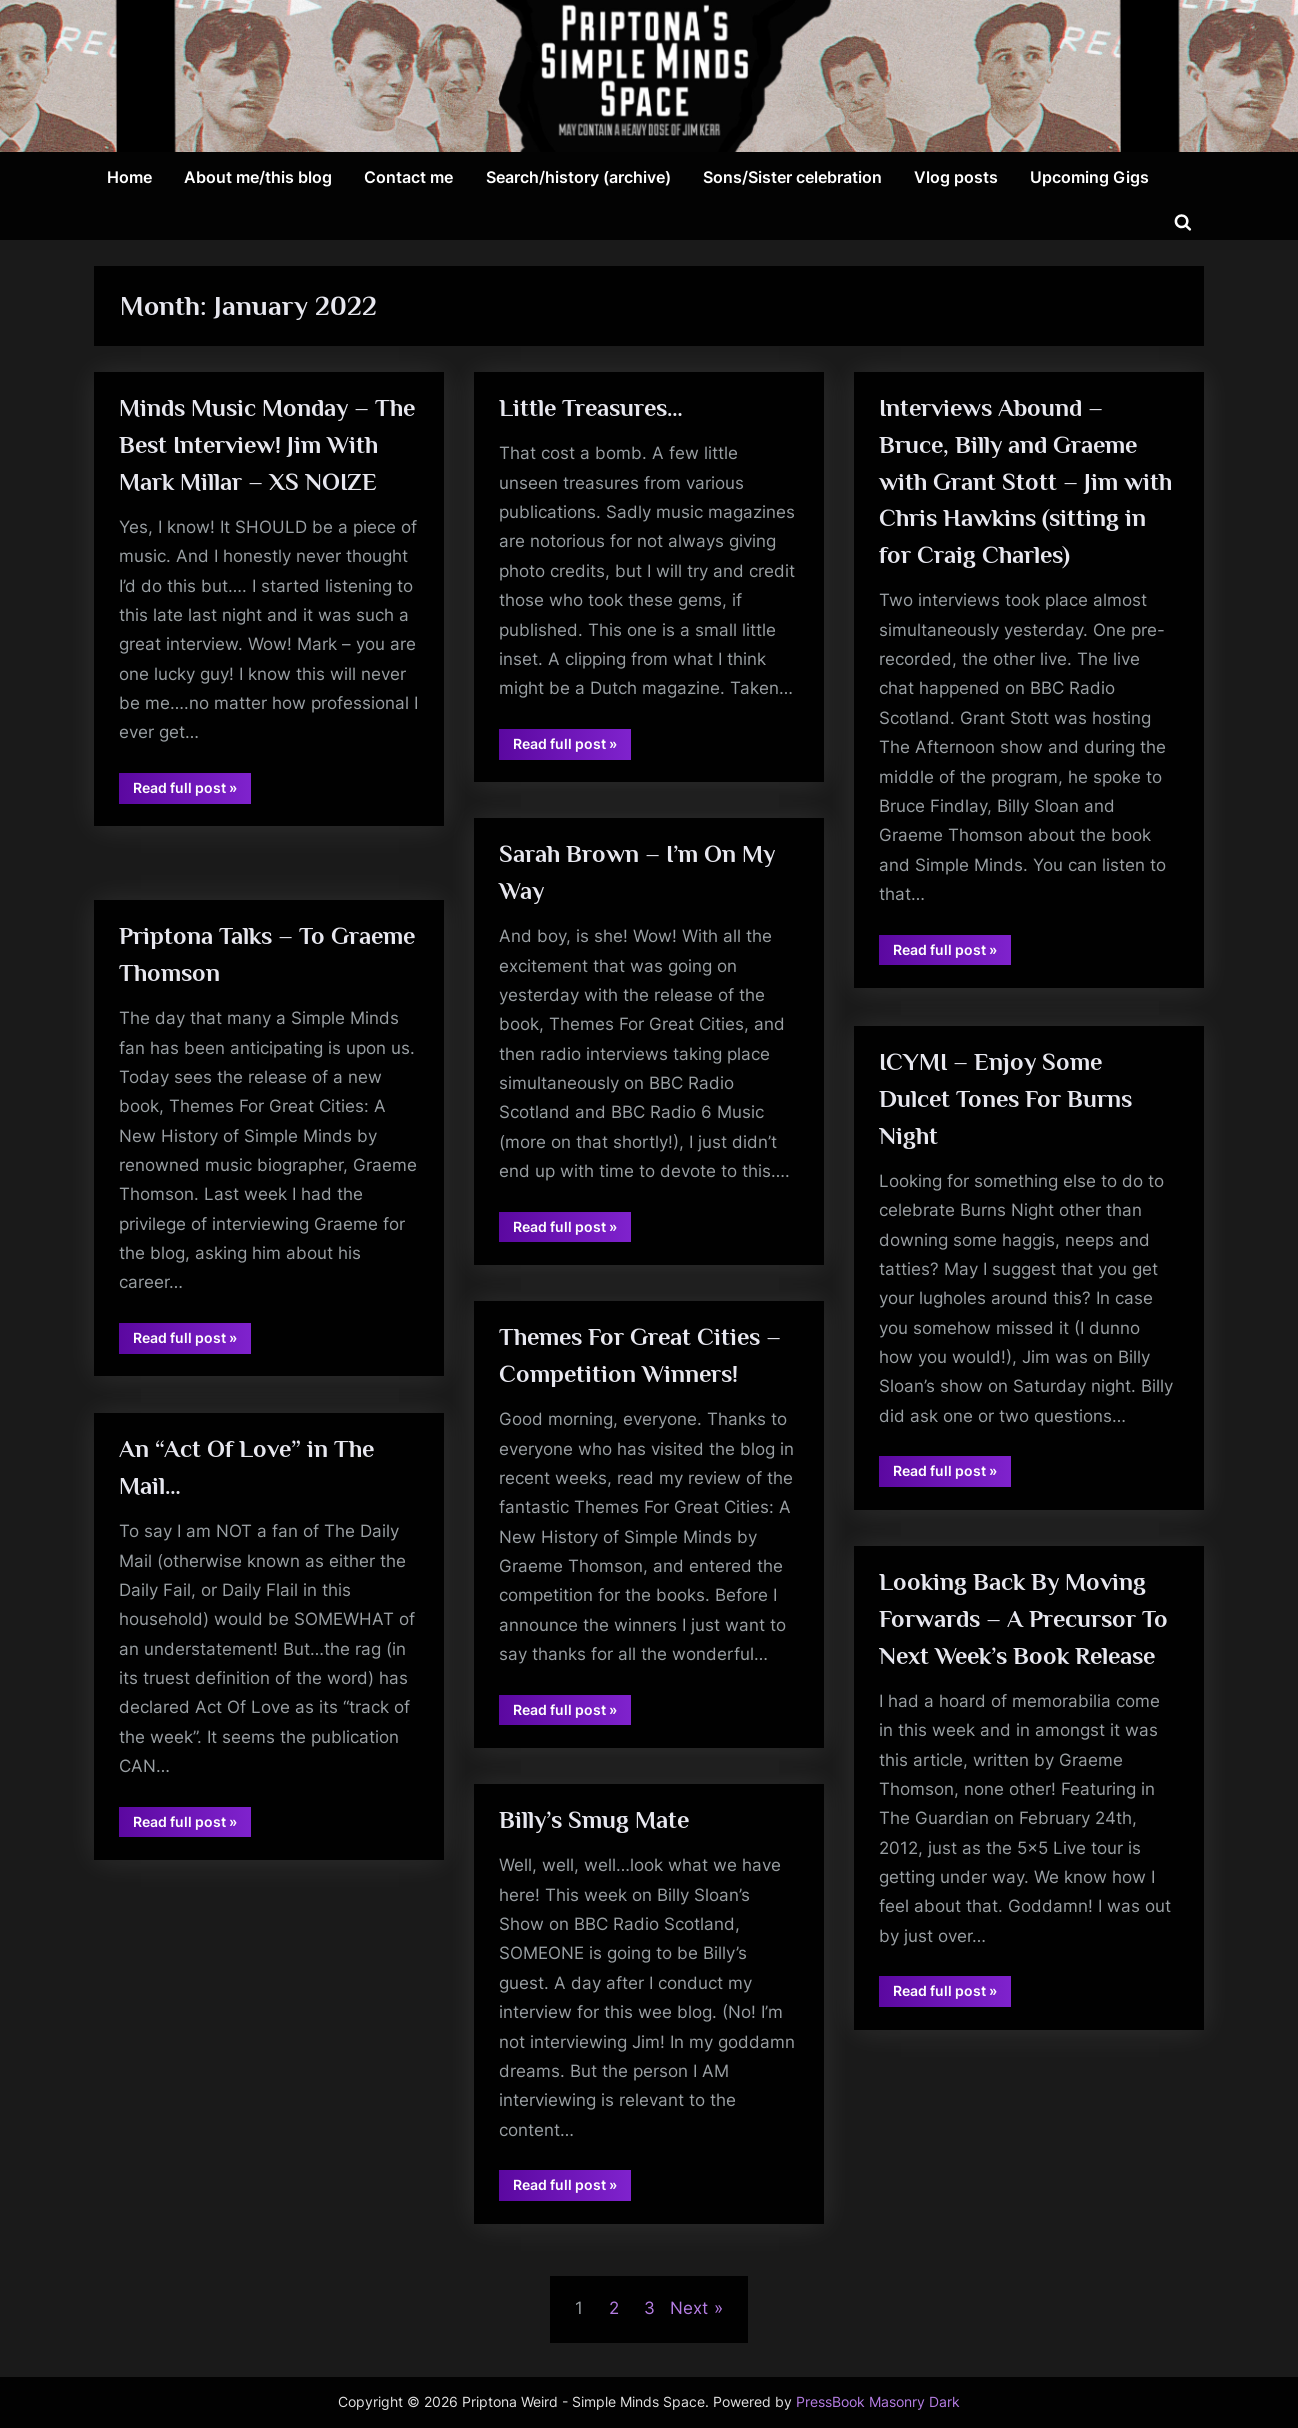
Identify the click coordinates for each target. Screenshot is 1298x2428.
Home (129, 177)
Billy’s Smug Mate (596, 1820)
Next (689, 2308)
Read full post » (193, 834)
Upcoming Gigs (1089, 177)
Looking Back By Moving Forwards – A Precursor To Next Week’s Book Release (1025, 1619)
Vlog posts (956, 177)
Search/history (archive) (578, 177)
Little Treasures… (593, 408)
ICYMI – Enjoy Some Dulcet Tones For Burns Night (1007, 1099)
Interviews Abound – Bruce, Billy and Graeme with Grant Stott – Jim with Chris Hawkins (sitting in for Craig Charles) (1027, 483)
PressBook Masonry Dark (878, 2402)
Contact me (408, 177)
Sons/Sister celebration (792, 177)
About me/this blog (258, 177)
